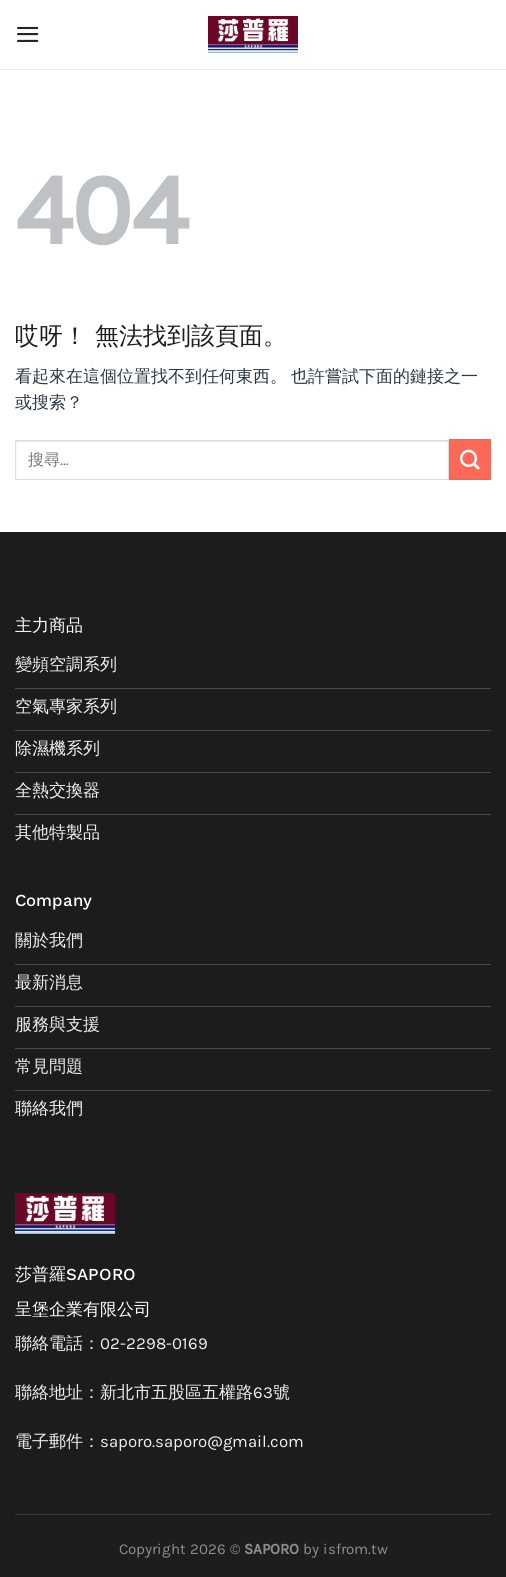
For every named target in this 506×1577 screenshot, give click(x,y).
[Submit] (470, 459)
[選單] (28, 34)
